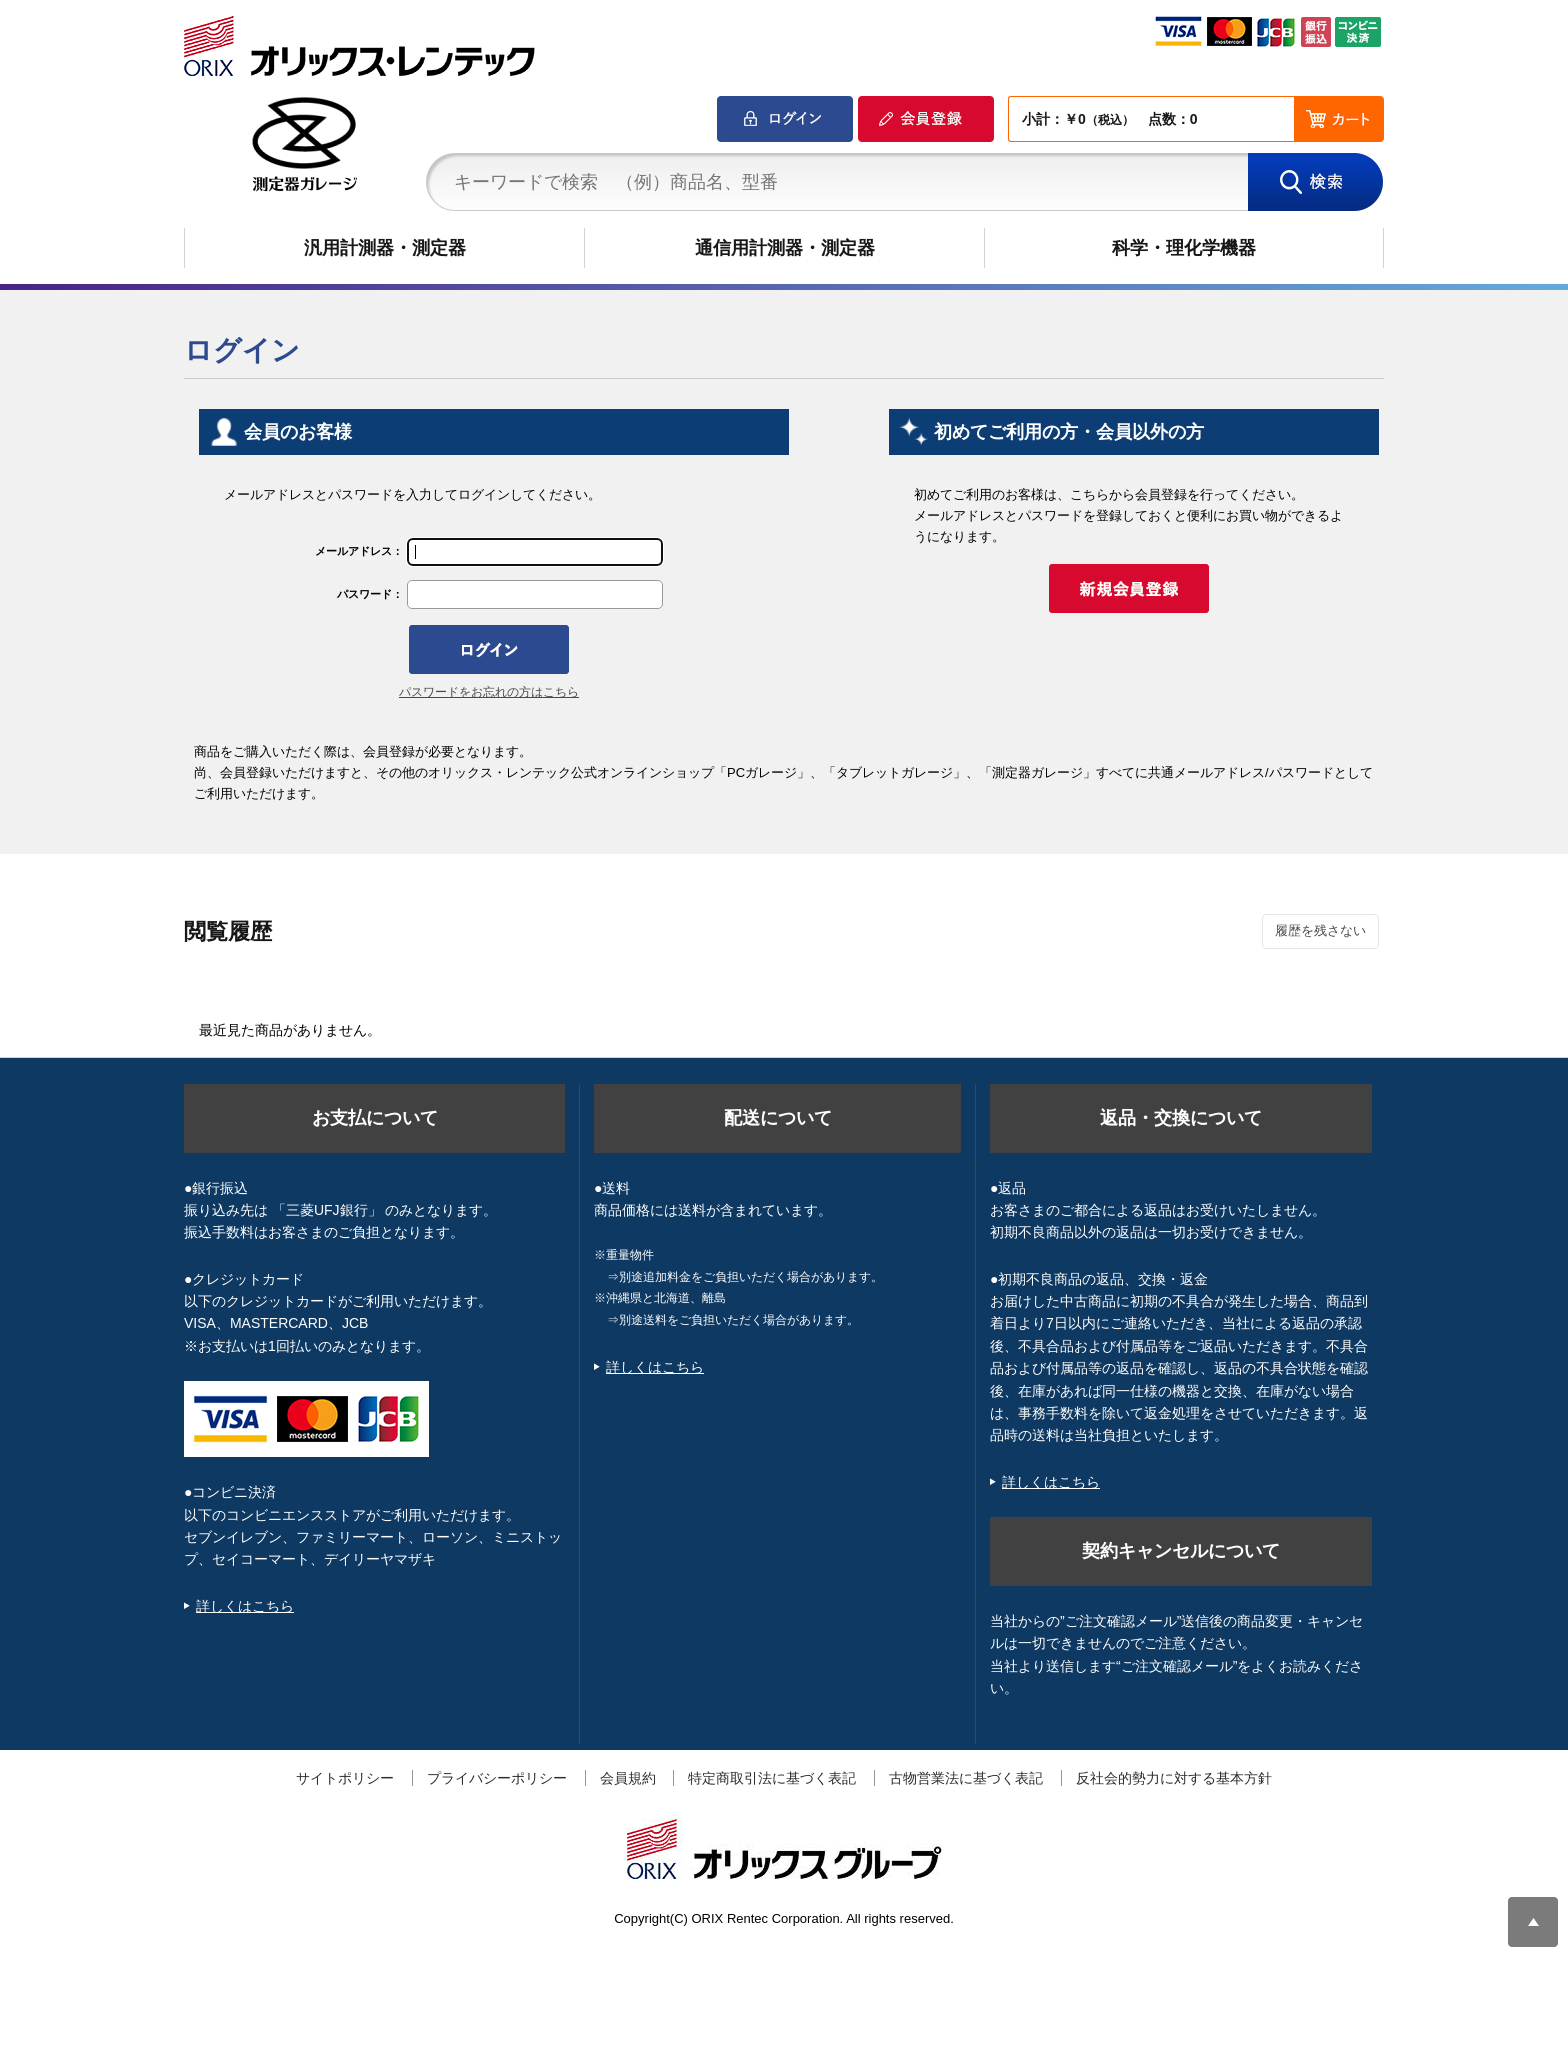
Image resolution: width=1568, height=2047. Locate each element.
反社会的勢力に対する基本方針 (1174, 1778)
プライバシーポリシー (497, 1778)
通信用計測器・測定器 (785, 248)
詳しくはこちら (245, 1606)
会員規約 (628, 1778)
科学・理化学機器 (1184, 248)
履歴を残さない (1320, 930)
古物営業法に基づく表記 (966, 1778)
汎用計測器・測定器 (385, 248)
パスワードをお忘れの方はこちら (489, 692)
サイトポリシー (345, 1778)
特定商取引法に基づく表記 (772, 1778)
